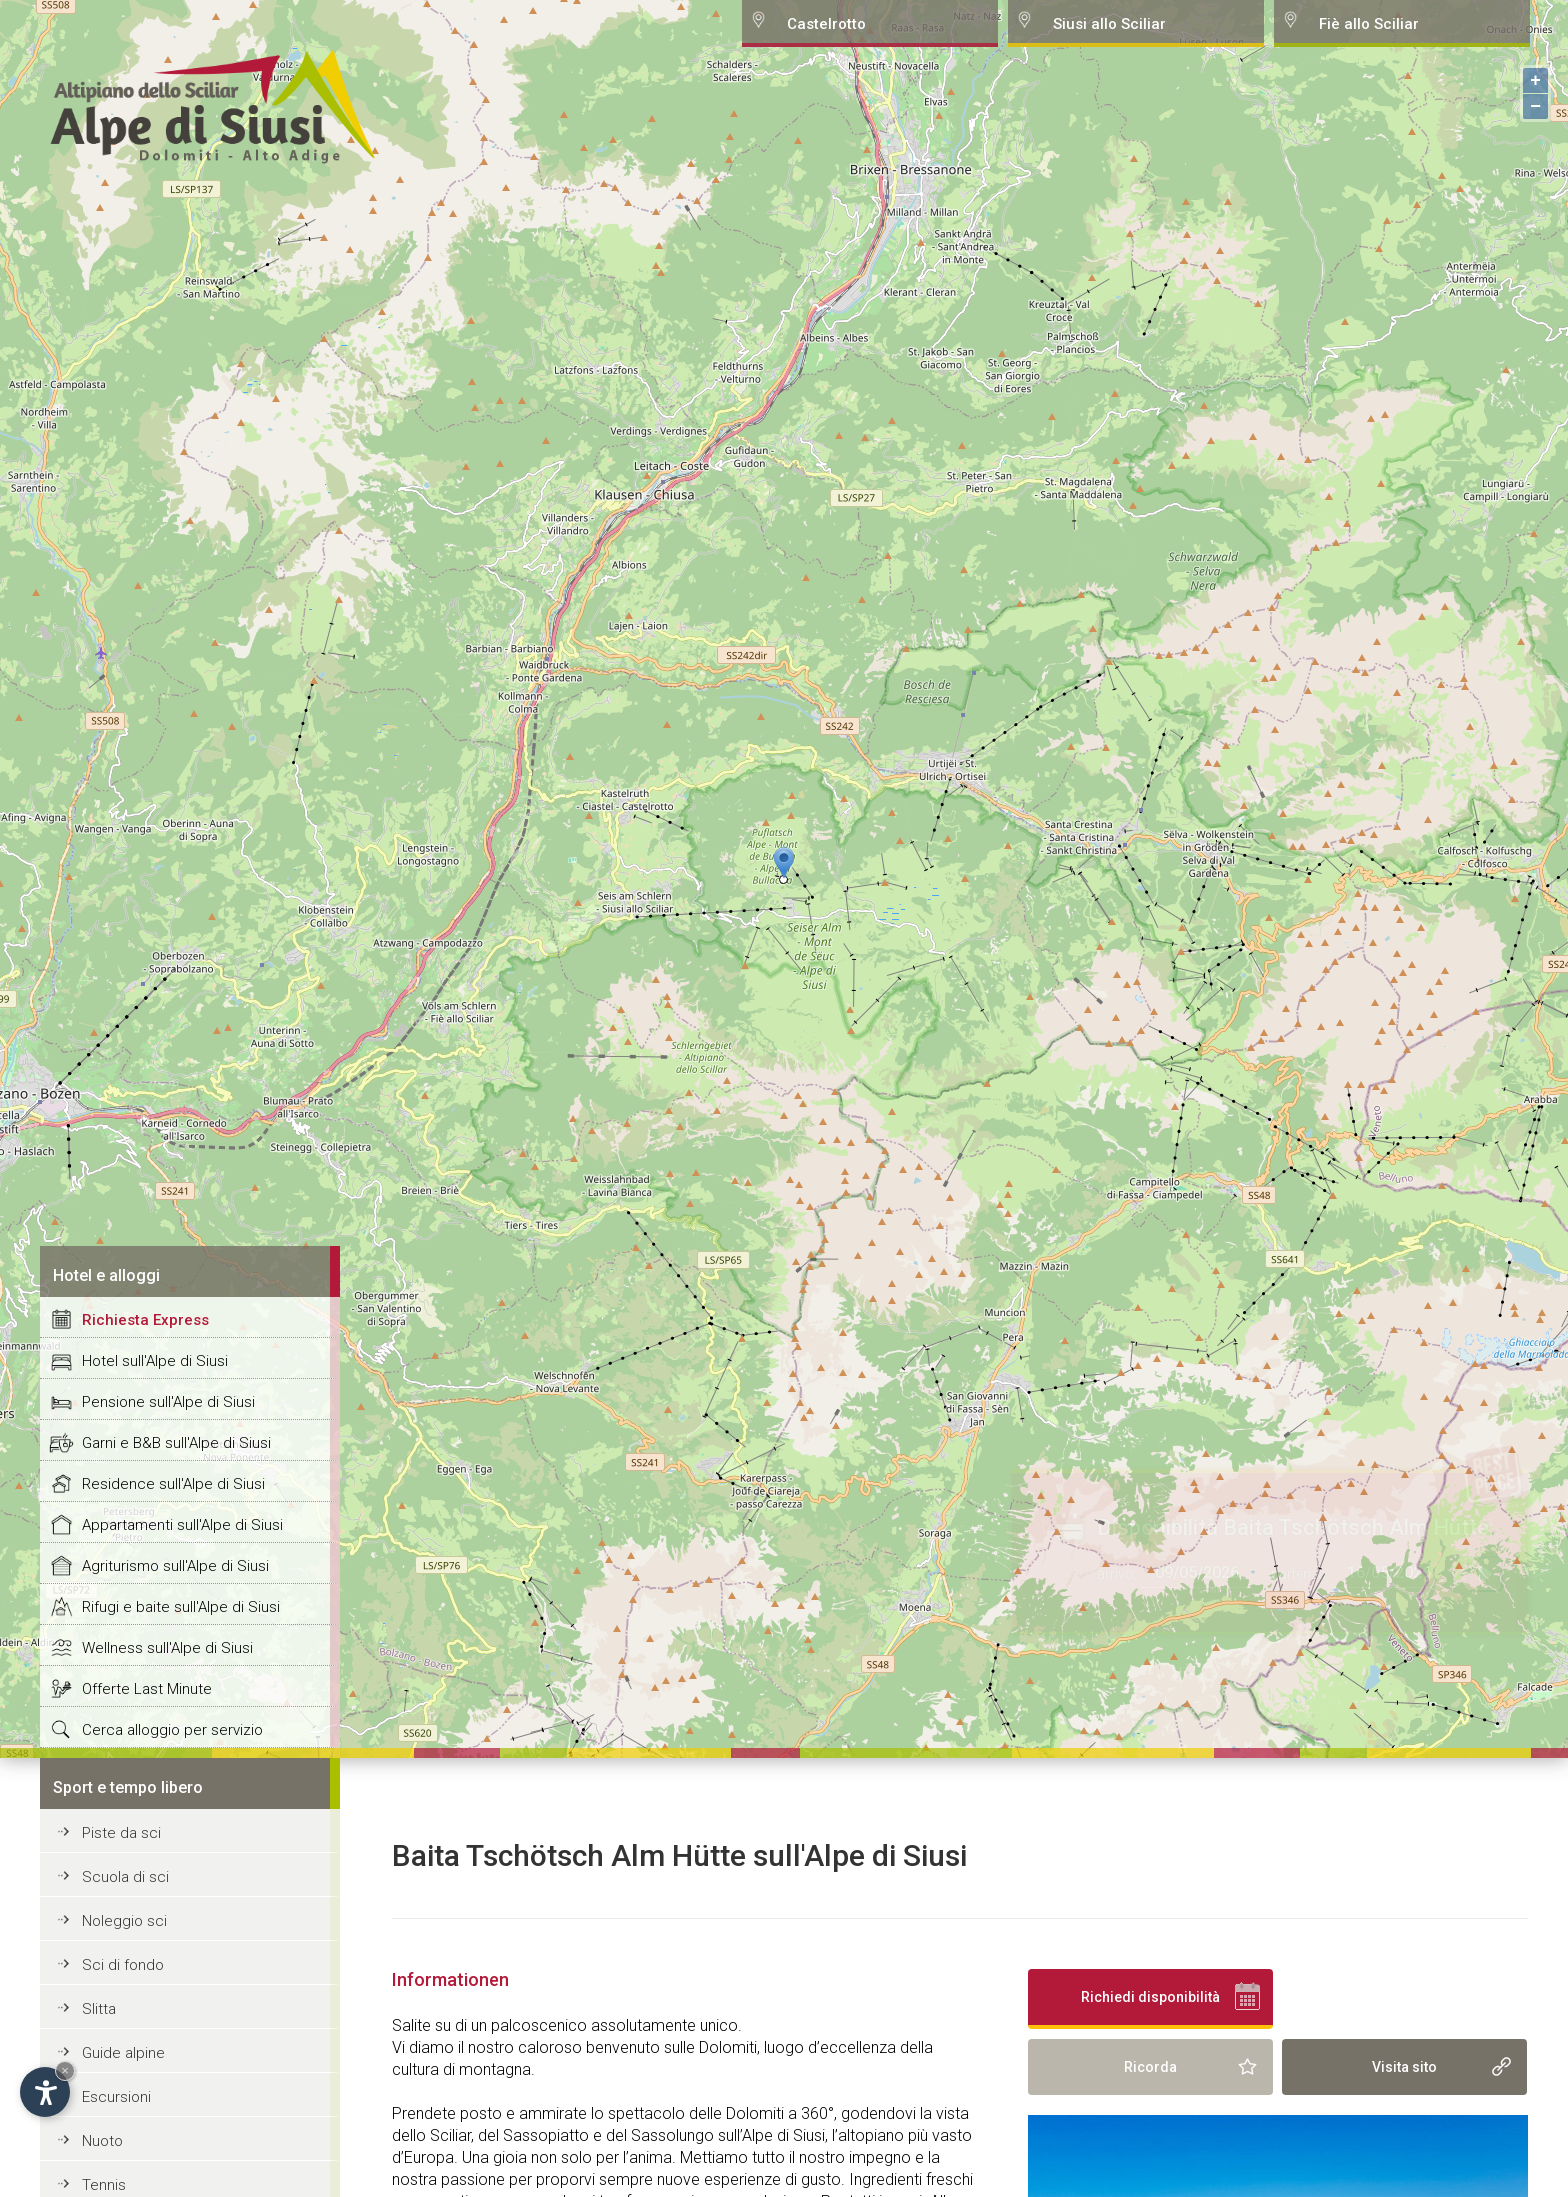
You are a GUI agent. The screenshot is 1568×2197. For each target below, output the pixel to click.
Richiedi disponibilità (1150, 1997)
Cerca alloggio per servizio (172, 1730)
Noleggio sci (124, 1921)
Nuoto (102, 2141)
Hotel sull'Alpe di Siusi (155, 1361)
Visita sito (1404, 2067)
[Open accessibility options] (45, 2092)
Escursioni (116, 2097)
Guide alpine (123, 2053)
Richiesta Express (145, 1320)
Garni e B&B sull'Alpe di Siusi (176, 1443)
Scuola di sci (125, 1877)
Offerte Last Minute (147, 1689)
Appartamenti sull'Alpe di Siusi (182, 1525)
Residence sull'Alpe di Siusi (173, 1484)
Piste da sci (121, 1833)
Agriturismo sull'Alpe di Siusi (175, 1566)
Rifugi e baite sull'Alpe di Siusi (181, 1607)
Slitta (99, 2009)
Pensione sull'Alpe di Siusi (168, 1402)
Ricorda (1150, 2067)
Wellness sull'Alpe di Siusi (167, 1648)
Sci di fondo (123, 1965)
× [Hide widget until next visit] (65, 2070)
